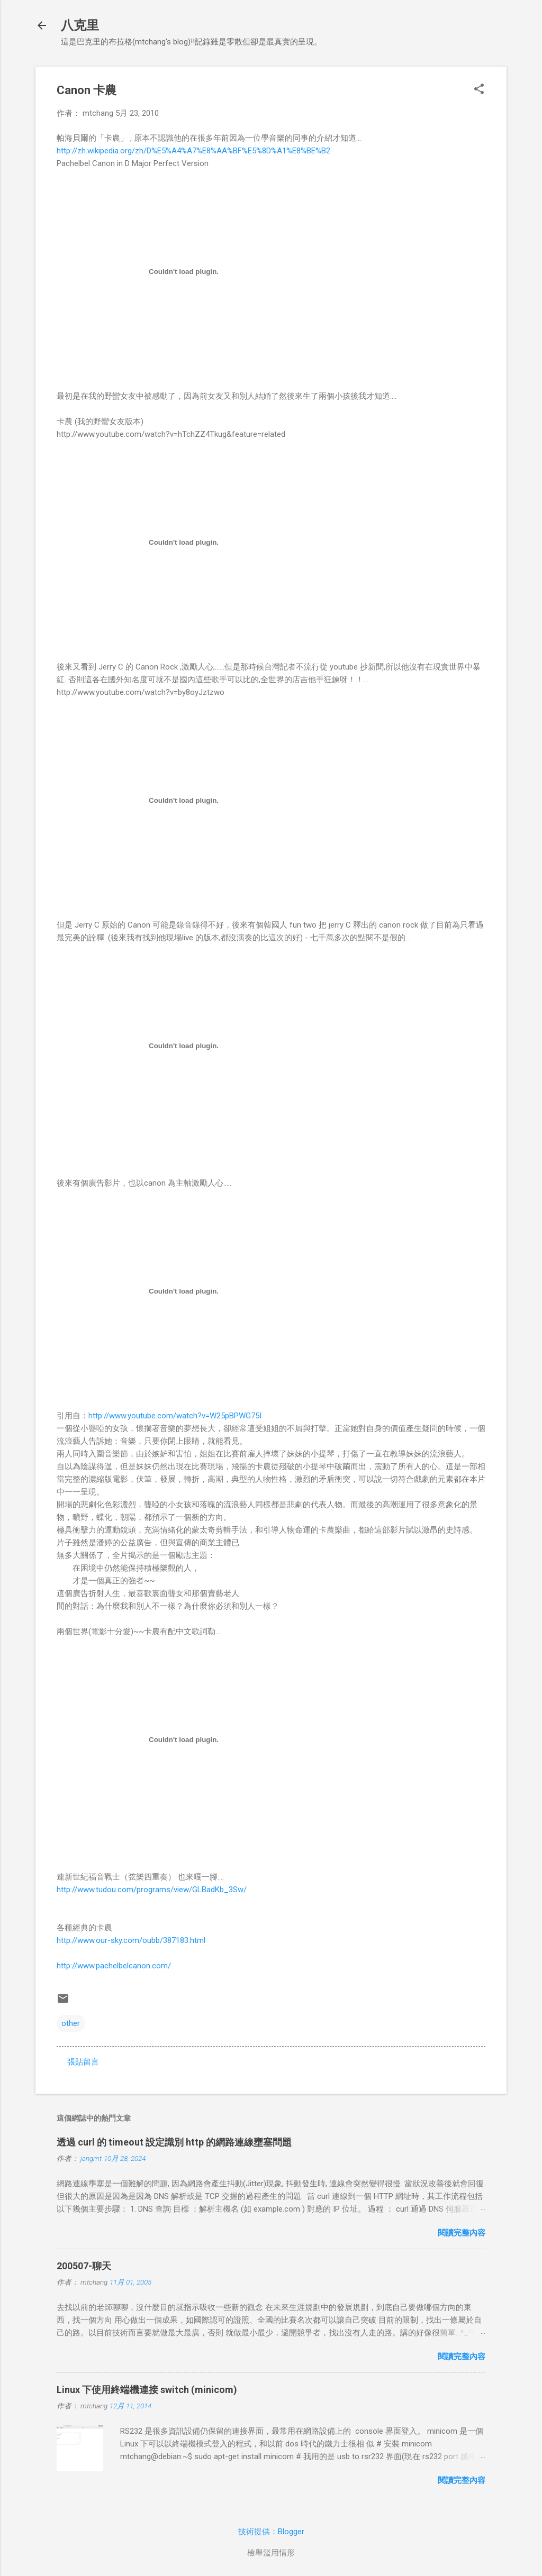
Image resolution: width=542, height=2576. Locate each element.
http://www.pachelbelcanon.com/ (114, 1965)
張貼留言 (83, 2062)
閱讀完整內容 (461, 2233)
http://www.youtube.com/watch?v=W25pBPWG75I (174, 1415)
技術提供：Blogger (271, 2531)
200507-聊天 (84, 2265)
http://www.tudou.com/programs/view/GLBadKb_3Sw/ (152, 1889)
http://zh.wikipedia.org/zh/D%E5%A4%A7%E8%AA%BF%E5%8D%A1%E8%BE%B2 (193, 150)
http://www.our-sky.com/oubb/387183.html (131, 1940)
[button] (479, 89)
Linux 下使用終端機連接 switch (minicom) (147, 2389)
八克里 (80, 25)
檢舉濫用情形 (271, 2552)
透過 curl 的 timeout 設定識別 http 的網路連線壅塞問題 (174, 2142)
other (70, 2023)
